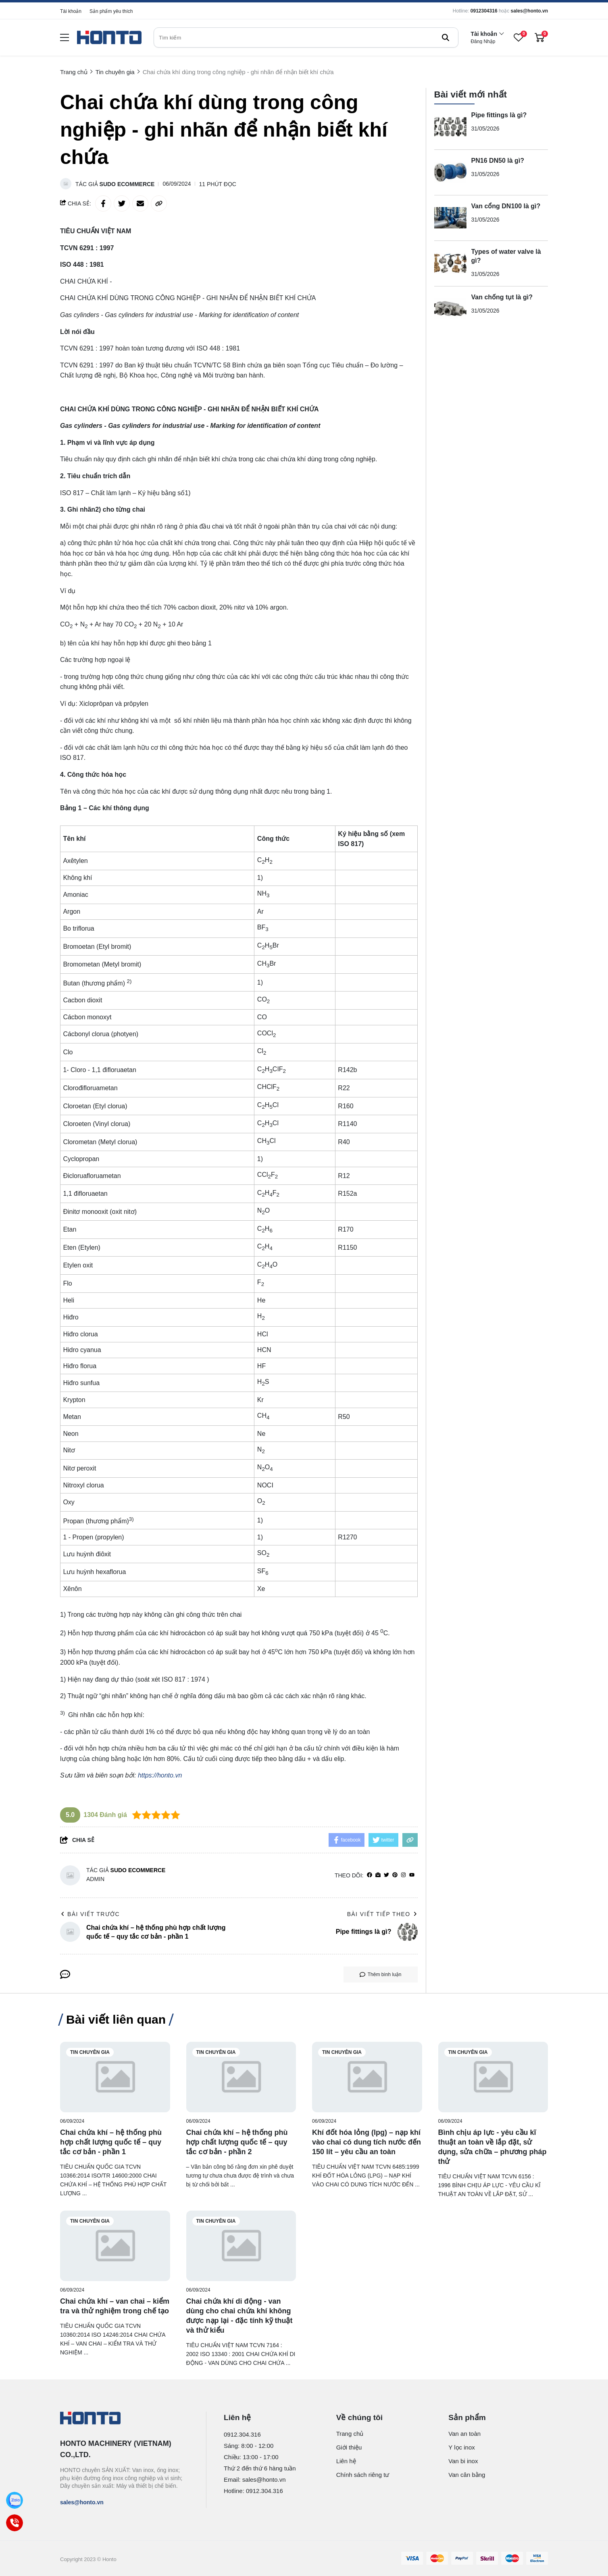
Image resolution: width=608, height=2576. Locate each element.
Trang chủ (350, 2433)
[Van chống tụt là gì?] (450, 309)
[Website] (378, 1875)
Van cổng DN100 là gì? (506, 206)
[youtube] (411, 1875)
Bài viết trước (90, 1914)
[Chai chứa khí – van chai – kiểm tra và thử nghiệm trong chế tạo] (115, 2246)
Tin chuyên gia (90, 2052)
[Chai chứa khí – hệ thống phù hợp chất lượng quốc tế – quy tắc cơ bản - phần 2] (241, 2077)
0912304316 (484, 11)
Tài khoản (70, 11)
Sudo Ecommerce (127, 184)
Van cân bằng (466, 2474)
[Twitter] (386, 1875)
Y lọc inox (461, 2447)
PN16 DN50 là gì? (498, 160)
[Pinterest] (395, 1875)
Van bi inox (463, 2461)
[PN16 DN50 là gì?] (450, 172)
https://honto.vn (160, 1775)
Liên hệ (346, 2461)
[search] (306, 37)
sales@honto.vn (529, 11)
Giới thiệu (349, 2447)
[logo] (109, 38)
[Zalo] (14, 2500)
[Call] (14, 2523)
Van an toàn (464, 2433)
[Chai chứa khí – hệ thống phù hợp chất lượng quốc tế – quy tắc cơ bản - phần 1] (115, 2077)
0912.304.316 (242, 2434)
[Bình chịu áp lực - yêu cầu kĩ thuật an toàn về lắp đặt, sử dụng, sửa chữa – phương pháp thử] (493, 2077)
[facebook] (369, 1875)
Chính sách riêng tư (362, 2474)
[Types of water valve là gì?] (450, 263)
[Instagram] (403, 1875)
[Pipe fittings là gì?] (450, 127)
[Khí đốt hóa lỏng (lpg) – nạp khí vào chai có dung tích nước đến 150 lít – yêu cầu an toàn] (367, 2077)
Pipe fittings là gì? (499, 115)
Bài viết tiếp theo (382, 1914)
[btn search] (445, 37)
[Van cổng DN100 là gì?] (450, 218)
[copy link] (159, 203)
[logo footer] (124, 2419)
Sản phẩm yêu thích (111, 11)
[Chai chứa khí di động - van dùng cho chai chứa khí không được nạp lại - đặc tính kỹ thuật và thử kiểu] (241, 2246)
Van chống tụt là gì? (502, 297)
